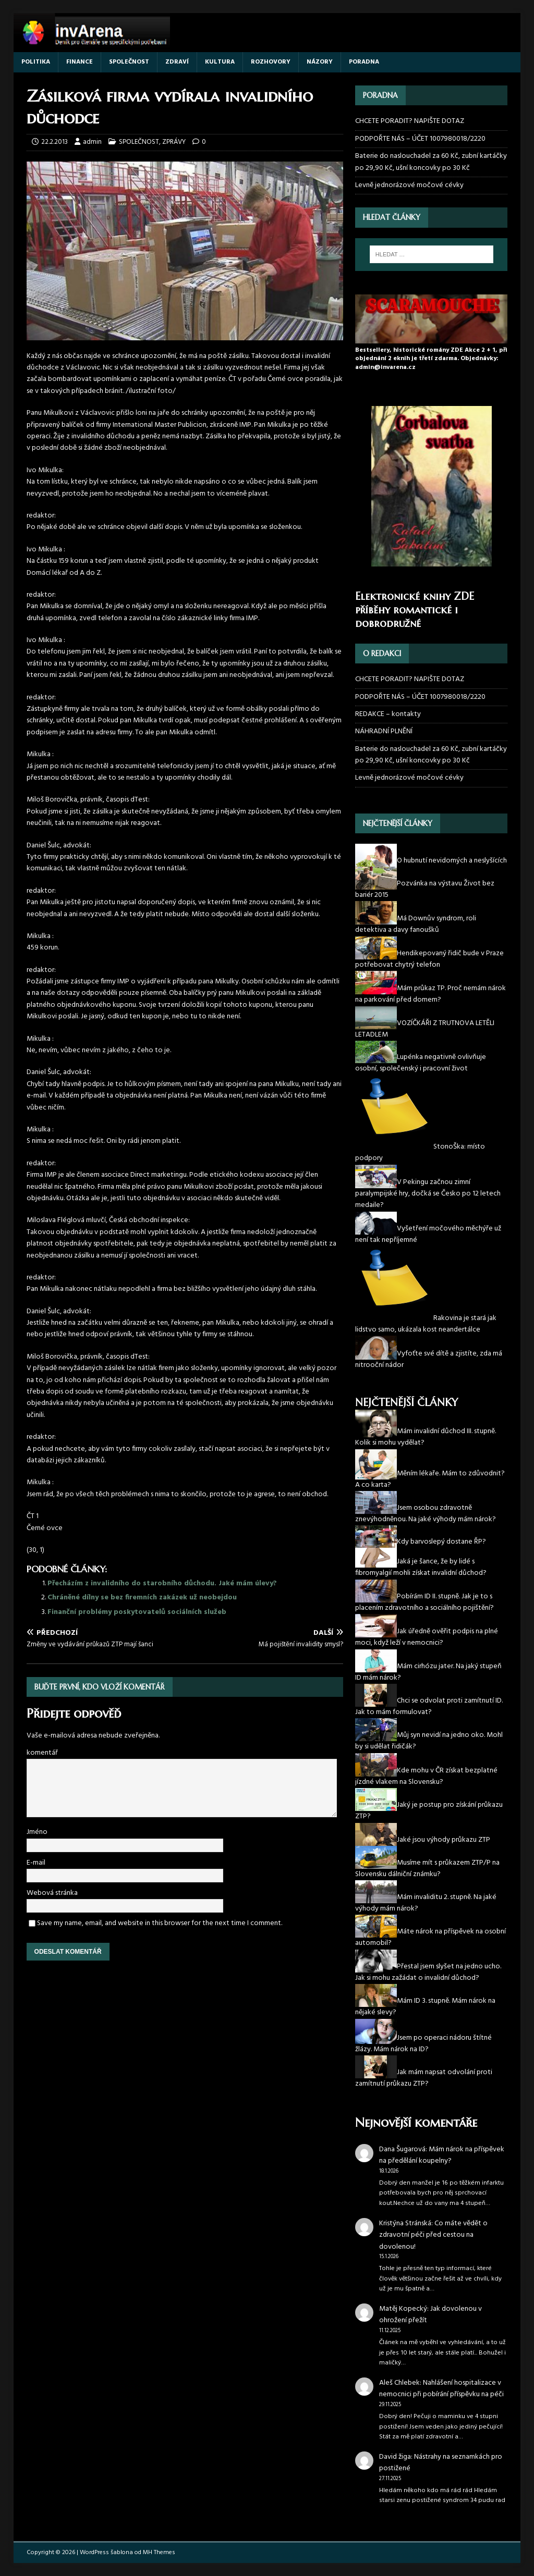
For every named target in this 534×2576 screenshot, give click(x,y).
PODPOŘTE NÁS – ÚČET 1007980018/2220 (421, 139)
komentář (42, 1753)
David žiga (395, 2457)
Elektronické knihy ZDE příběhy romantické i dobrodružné (414, 610)
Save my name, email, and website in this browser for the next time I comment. (159, 1923)
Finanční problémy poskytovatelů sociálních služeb (136, 1612)
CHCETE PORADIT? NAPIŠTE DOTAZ (409, 121)
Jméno (37, 1832)
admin (92, 142)
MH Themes (159, 2552)
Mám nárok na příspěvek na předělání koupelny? (441, 2155)
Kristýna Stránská (405, 2223)
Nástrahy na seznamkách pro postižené (440, 2462)
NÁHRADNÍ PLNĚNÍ (383, 731)
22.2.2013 (54, 142)
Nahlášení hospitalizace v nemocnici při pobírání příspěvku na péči (441, 2388)
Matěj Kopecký (403, 2309)
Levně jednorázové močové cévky (409, 185)
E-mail (36, 1863)
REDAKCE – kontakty (388, 714)
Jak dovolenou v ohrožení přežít (430, 2314)
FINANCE (79, 62)
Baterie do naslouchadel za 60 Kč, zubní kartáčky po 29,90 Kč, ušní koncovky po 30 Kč (431, 162)
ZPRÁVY (174, 142)
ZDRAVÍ (177, 62)
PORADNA (364, 62)
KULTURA (220, 62)
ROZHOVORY (270, 62)
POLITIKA (35, 62)
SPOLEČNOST (129, 62)
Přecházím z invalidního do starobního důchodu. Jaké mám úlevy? (162, 1583)
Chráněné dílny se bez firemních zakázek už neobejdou (142, 1598)
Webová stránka (52, 1893)
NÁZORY (320, 62)
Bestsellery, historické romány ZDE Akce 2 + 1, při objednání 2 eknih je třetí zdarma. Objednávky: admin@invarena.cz (431, 359)
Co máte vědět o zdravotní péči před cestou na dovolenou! (433, 2235)
